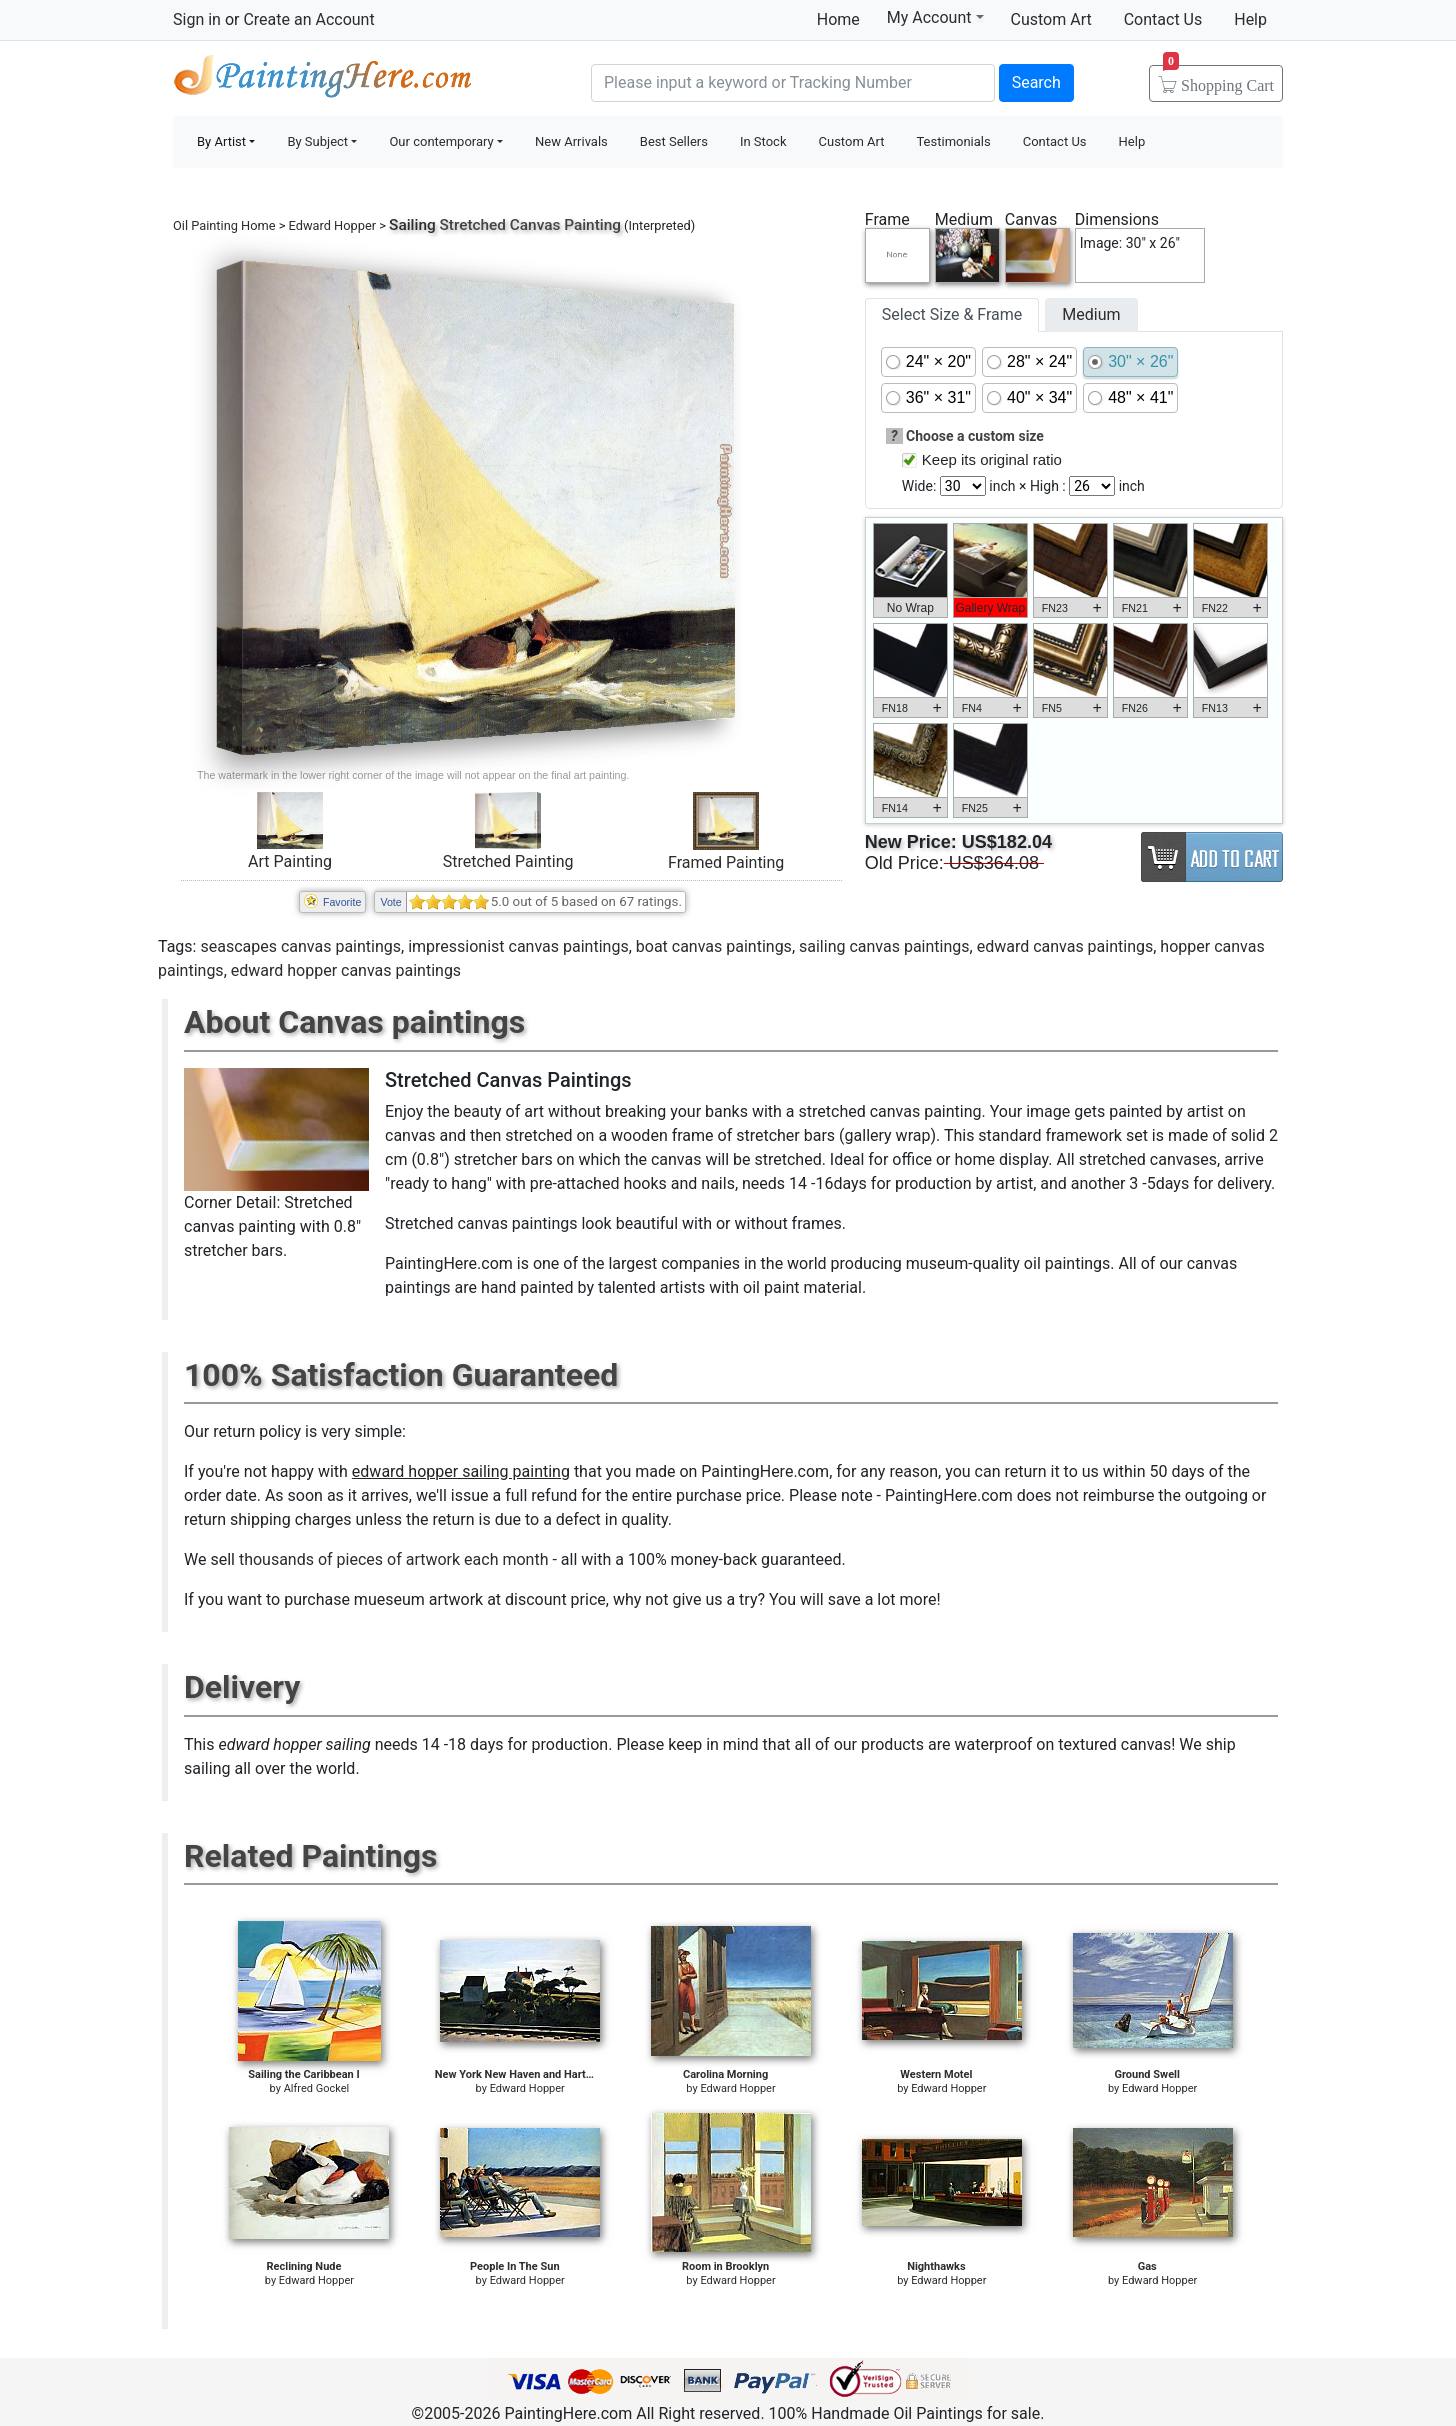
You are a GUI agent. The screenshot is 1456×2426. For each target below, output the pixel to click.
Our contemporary (441, 141)
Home (838, 19)
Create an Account (308, 19)
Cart (1218, 79)
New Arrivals (571, 141)
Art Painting (290, 861)
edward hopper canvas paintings (346, 970)
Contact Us (1163, 19)
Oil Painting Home (224, 225)
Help (1250, 19)
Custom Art (1051, 19)
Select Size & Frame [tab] (952, 314)
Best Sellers (674, 141)
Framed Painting (726, 862)
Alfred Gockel (317, 2088)
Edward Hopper (332, 225)
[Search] (793, 83)
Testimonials (953, 141)
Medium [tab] (1091, 314)
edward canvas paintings (1065, 946)
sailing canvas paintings (884, 946)
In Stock (763, 141)
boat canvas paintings (714, 946)
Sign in (197, 19)
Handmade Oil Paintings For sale (323, 80)
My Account (935, 17)
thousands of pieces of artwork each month (394, 1559)
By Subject (317, 141)
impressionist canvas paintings (518, 946)
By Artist (221, 141)
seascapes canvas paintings (300, 946)
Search (1036, 82)
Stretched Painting (508, 861)
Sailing (412, 225)
